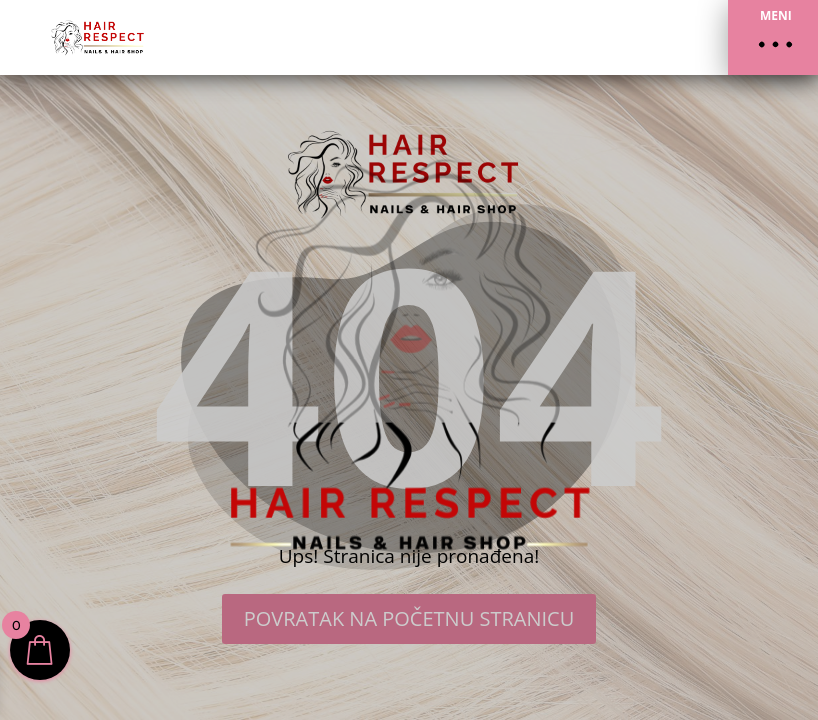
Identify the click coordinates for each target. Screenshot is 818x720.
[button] (773, 37)
